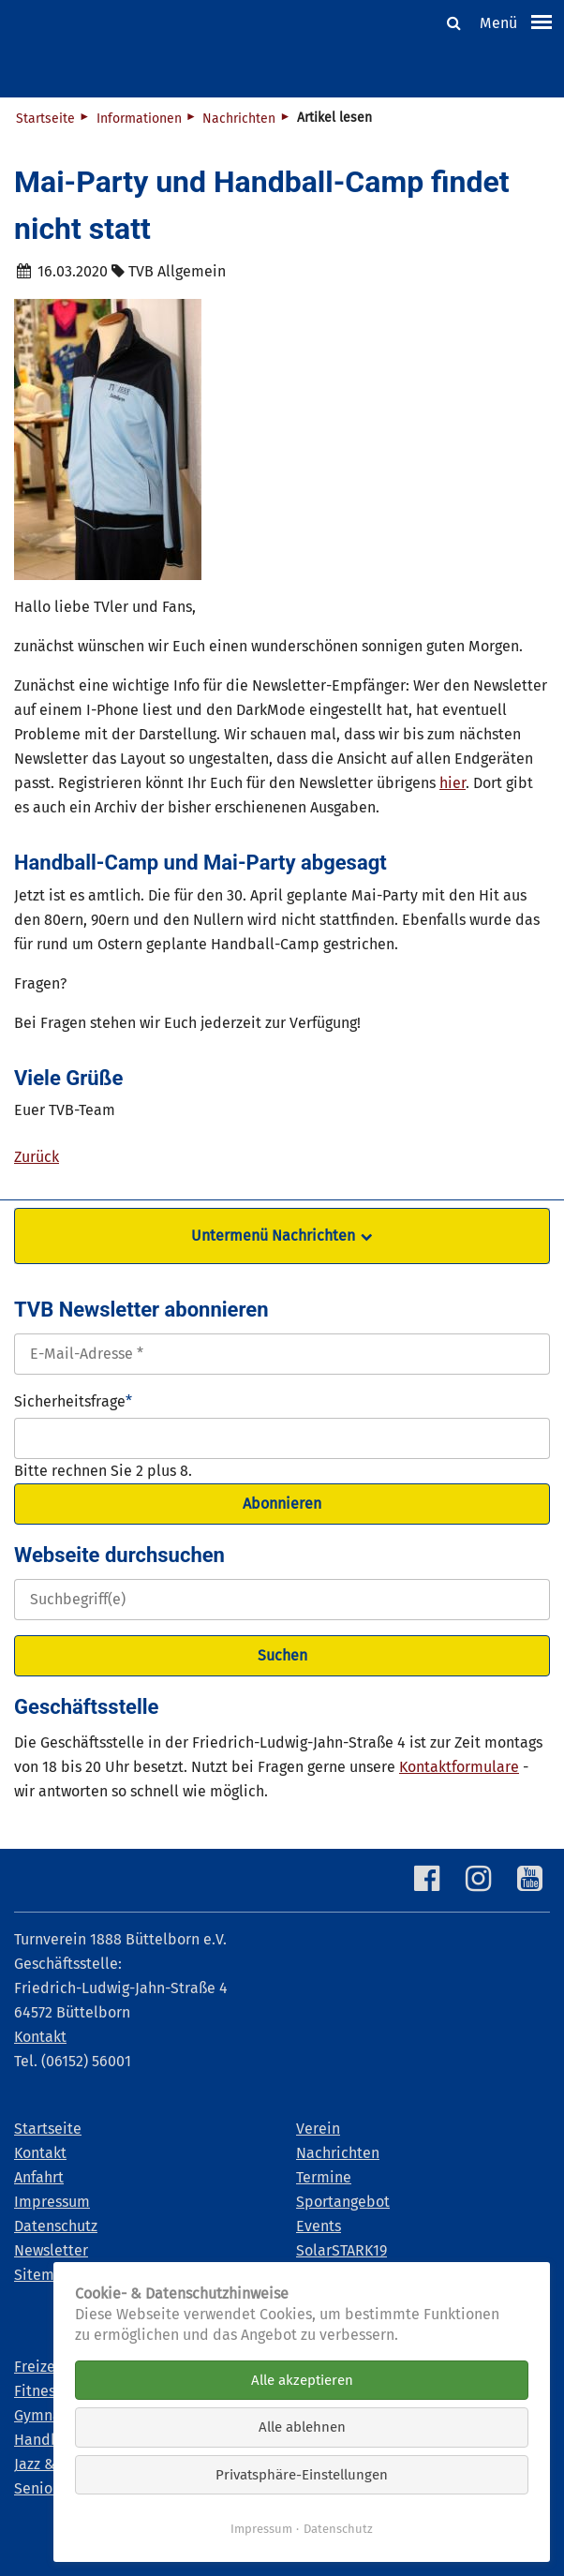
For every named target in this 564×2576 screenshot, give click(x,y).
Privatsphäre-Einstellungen (301, 2474)
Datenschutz (338, 2529)
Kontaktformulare (459, 1767)
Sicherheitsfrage (73, 1400)
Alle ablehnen (302, 2427)
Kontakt (40, 2037)
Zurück (36, 1157)
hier (452, 783)
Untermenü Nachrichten (273, 1235)
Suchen (282, 1655)
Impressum (261, 2529)
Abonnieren (282, 1503)
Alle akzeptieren (302, 2380)
